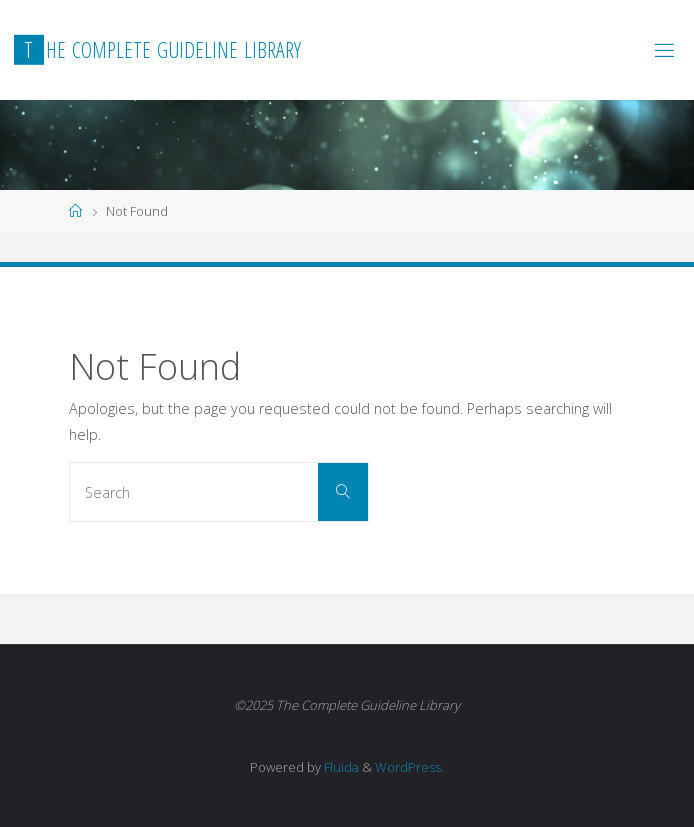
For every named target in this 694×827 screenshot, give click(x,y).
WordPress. (409, 767)
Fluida (340, 767)
